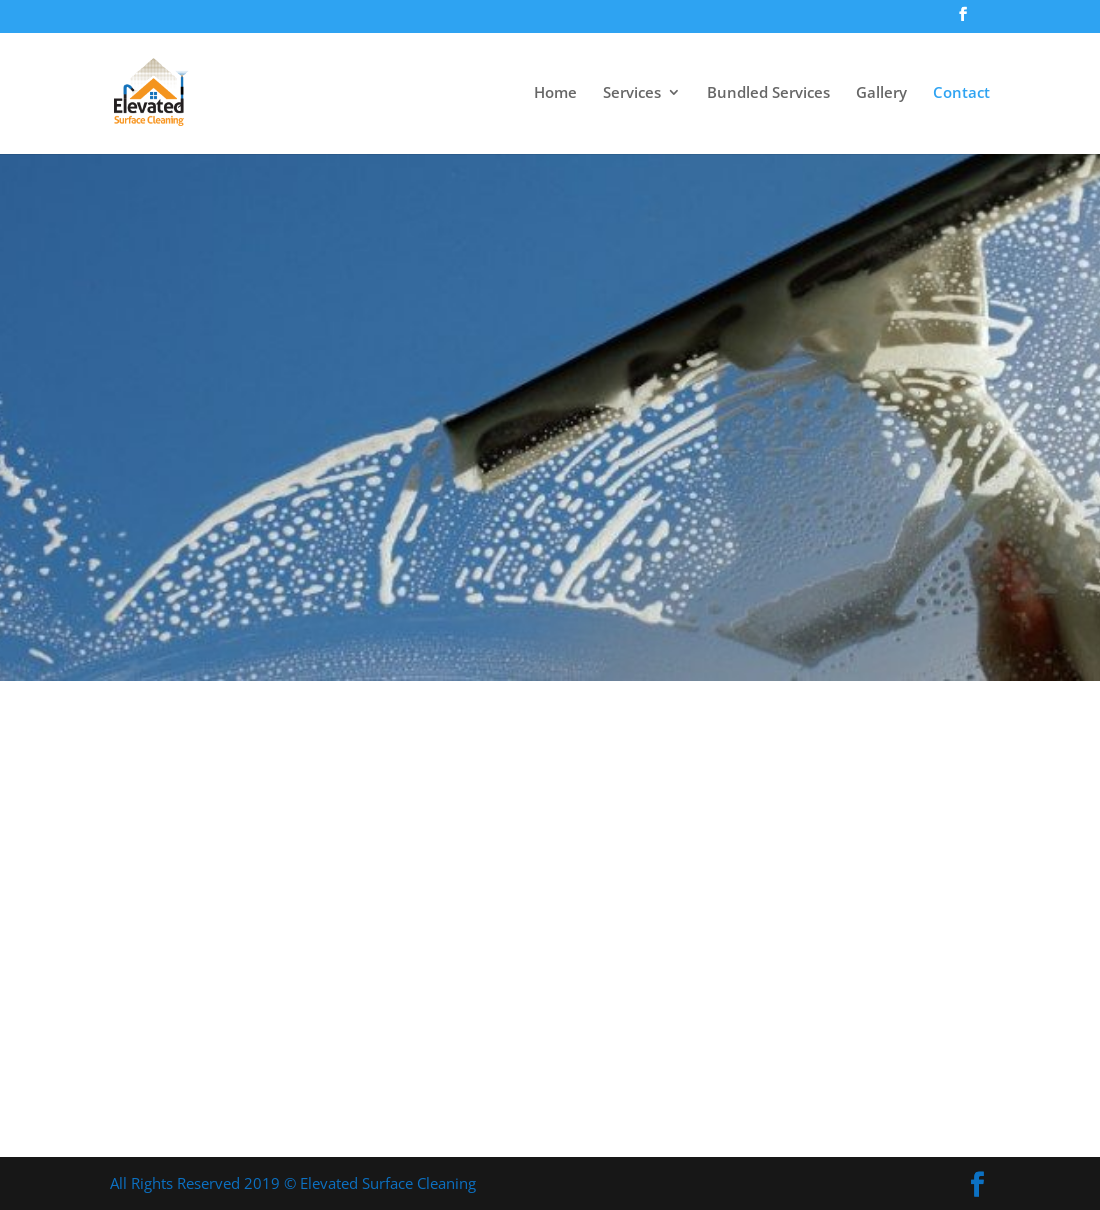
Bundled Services (768, 93)
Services (632, 93)
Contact (961, 93)
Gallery (881, 93)
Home (555, 93)
